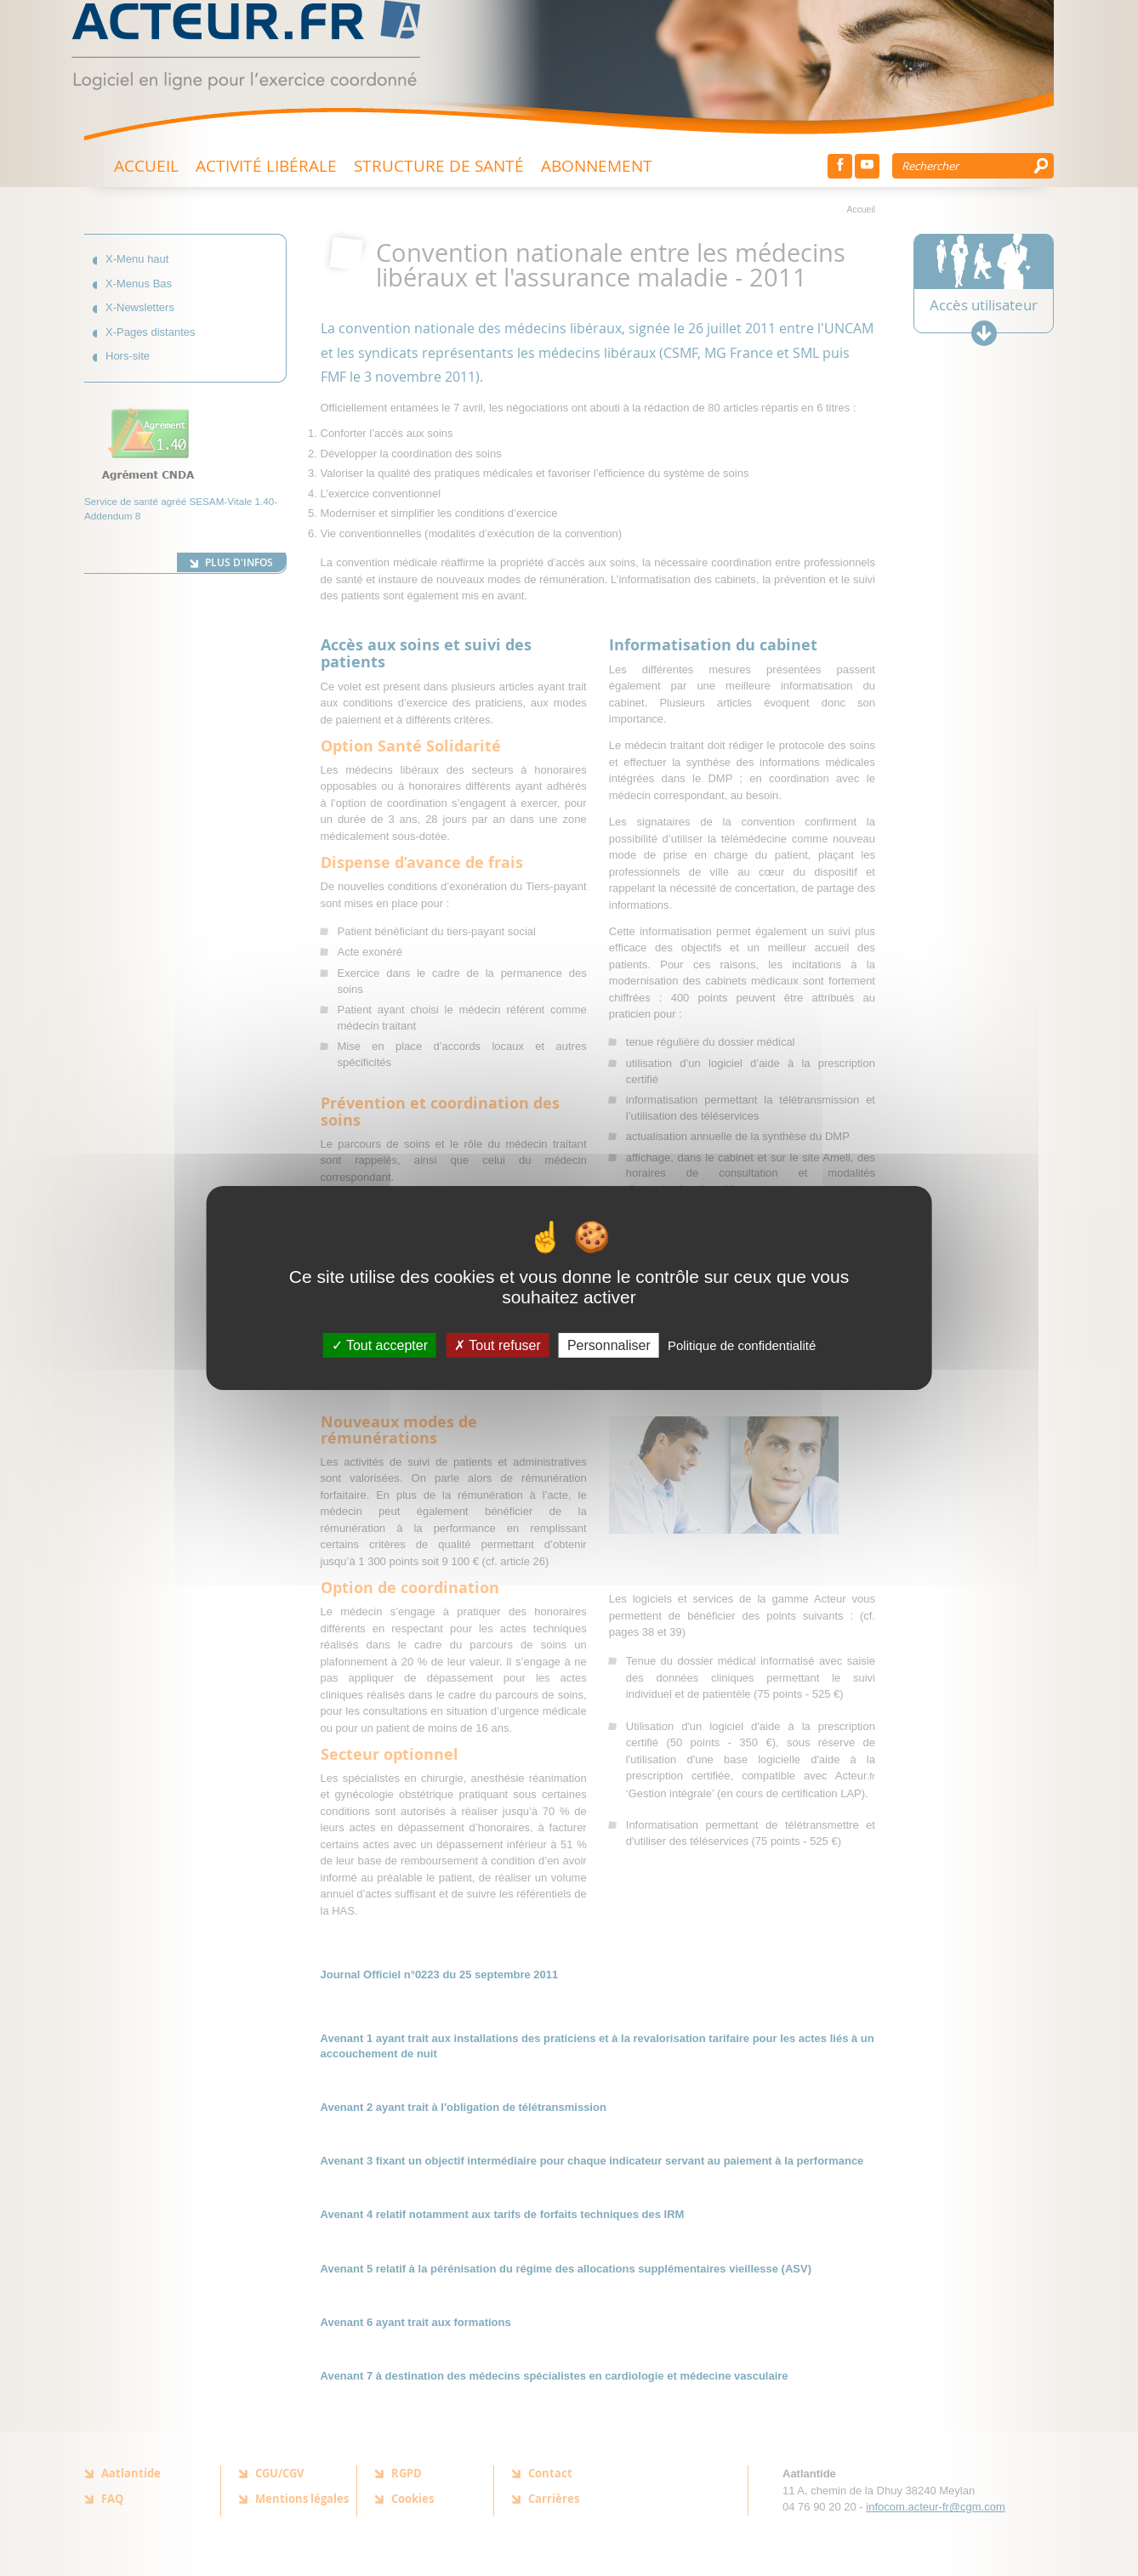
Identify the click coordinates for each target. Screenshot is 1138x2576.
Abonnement (596, 165)
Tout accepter (380, 1345)
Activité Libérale (266, 165)
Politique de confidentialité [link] (742, 1345)
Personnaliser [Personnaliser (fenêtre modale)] (609, 1345)
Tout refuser (497, 1345)
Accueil (146, 165)
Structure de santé (439, 165)
